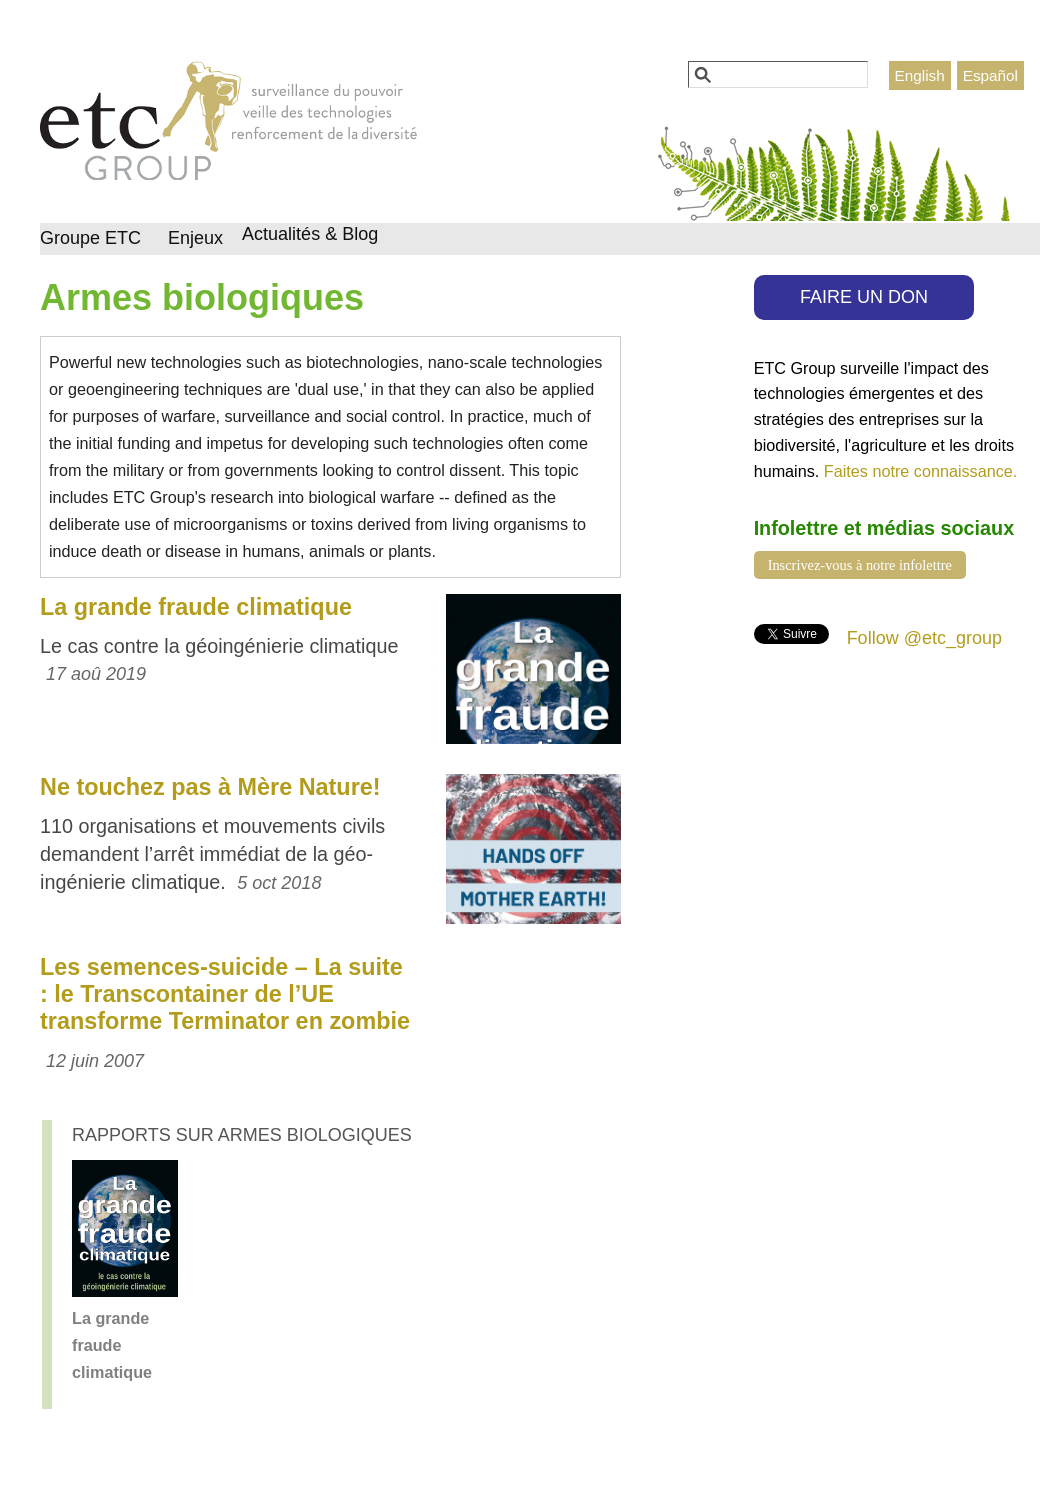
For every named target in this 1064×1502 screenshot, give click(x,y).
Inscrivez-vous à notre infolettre (860, 565)
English (920, 75)
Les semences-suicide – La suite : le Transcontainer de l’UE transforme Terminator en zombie (225, 994)
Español (990, 75)
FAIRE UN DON (864, 297)
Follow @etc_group (924, 638)
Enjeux (195, 238)
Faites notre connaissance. (920, 471)
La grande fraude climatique (196, 607)
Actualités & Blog (310, 234)
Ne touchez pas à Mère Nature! (210, 787)
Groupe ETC (90, 238)
